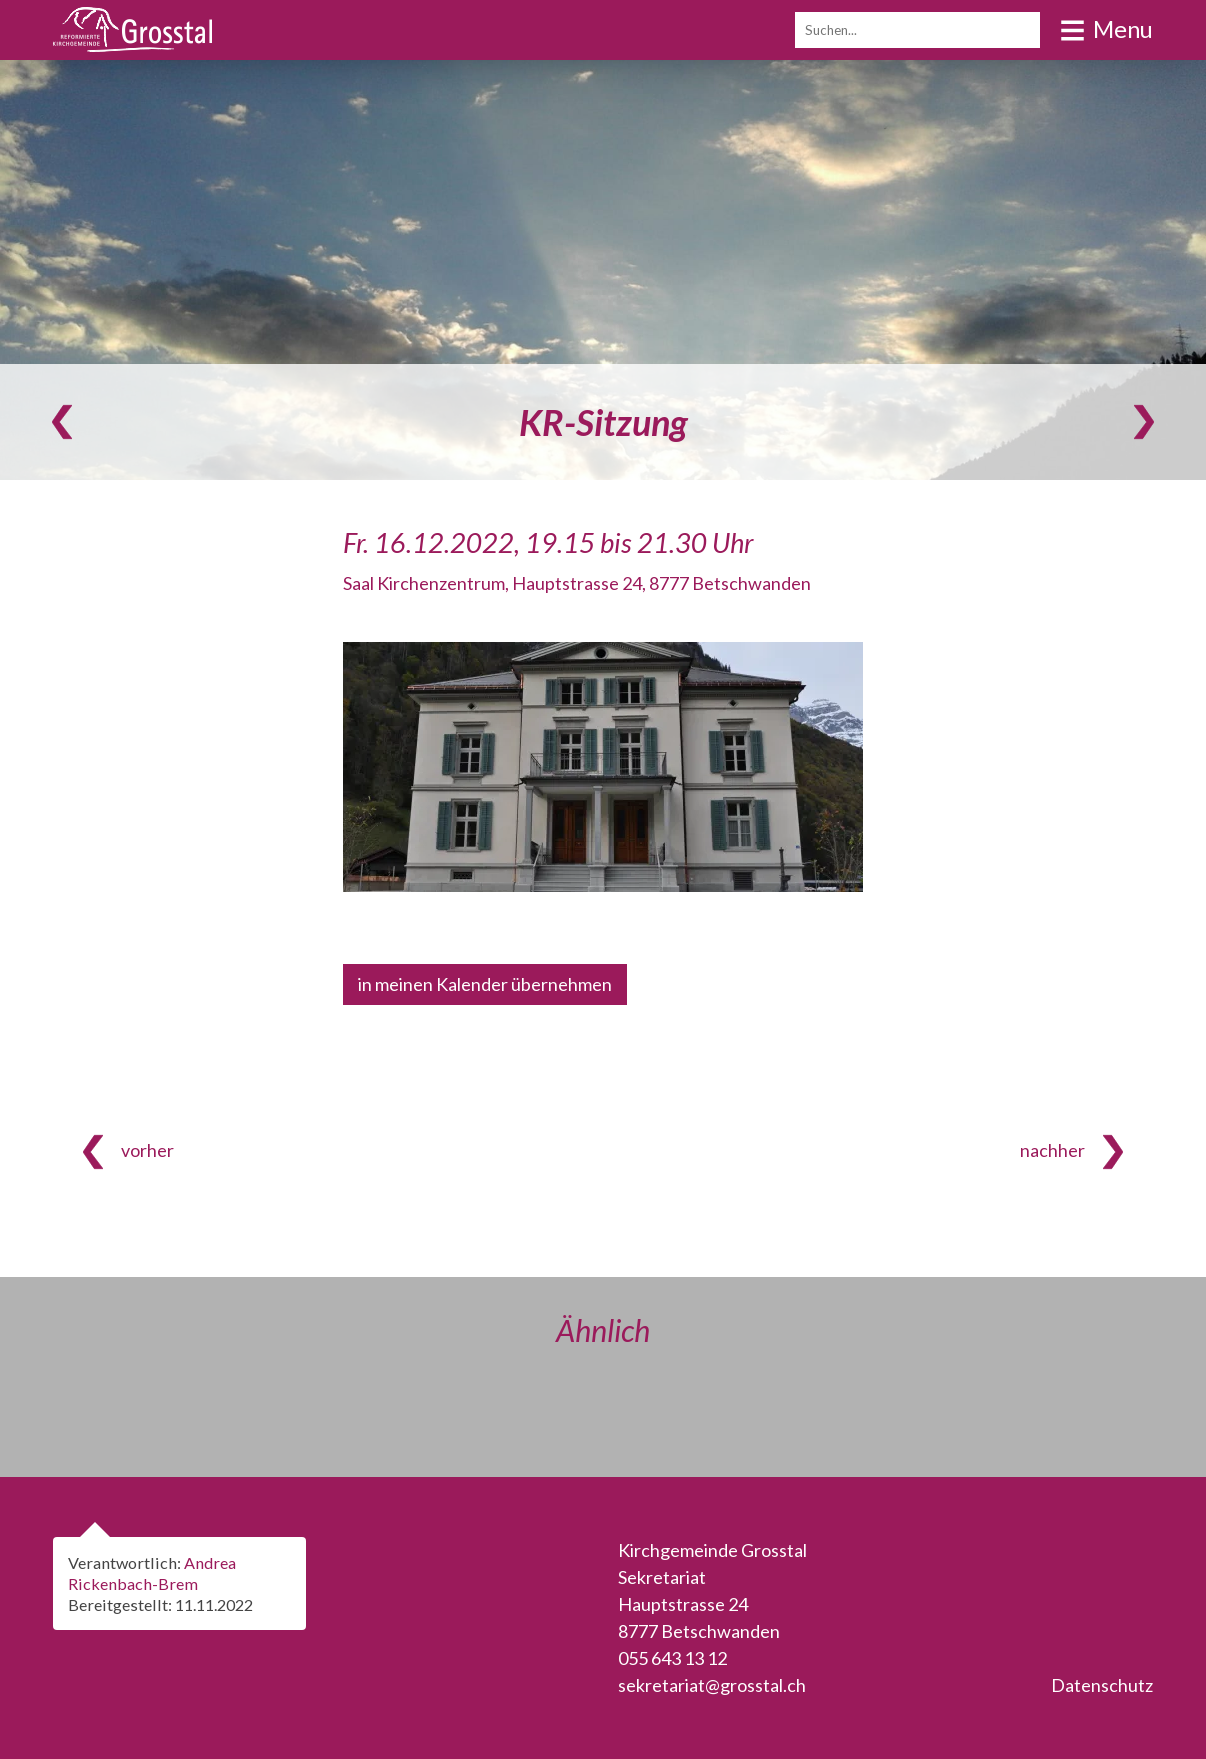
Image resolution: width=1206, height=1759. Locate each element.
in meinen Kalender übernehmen (485, 984)
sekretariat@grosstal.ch (712, 1685)
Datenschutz (1102, 1685)
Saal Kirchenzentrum (577, 583)
